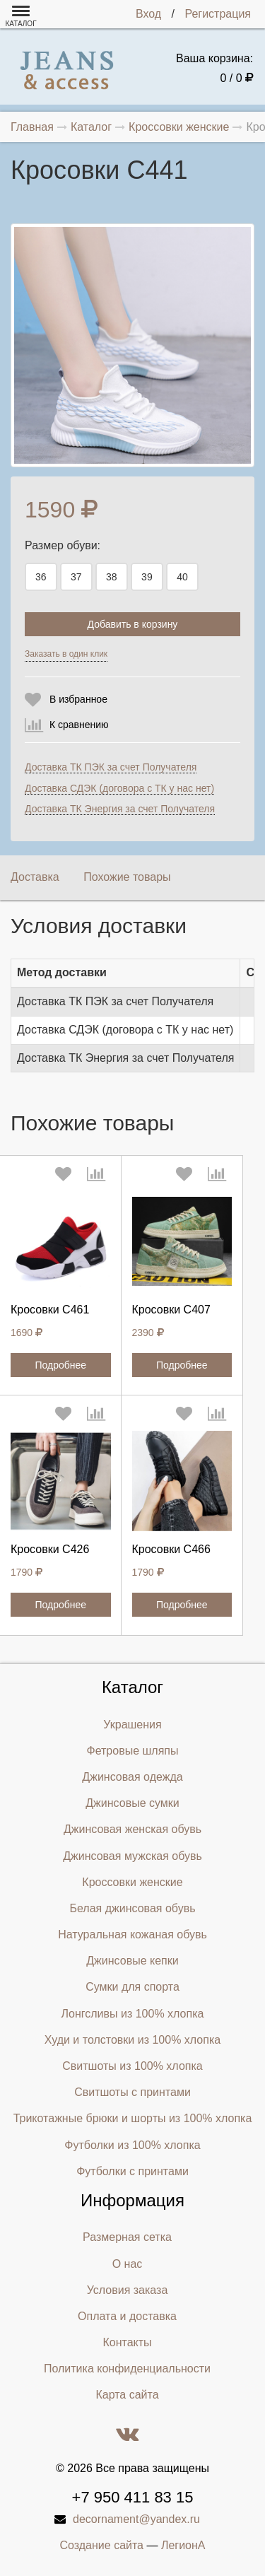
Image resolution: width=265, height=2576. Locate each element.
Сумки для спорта (132, 1987)
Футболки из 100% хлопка (132, 2145)
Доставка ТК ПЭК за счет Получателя (110, 767)
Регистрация (217, 14)
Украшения (132, 1725)
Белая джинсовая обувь (133, 1908)
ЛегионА (183, 2545)
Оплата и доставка (127, 2316)
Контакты (126, 2342)
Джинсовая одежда (132, 1777)
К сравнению (79, 724)
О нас (127, 2264)
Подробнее (60, 1365)
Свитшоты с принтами (132, 2092)
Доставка (35, 877)
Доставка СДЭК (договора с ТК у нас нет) (119, 788)
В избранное (78, 699)
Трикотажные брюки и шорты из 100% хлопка (132, 2118)
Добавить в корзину (133, 624)
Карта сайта (126, 2395)
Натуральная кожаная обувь (132, 1934)
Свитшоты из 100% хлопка (132, 2066)
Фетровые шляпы (133, 1751)
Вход (148, 14)
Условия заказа (127, 2290)
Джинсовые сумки (132, 1803)
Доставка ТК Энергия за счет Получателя (120, 808)
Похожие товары (126, 877)
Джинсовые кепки (132, 1961)
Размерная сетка (127, 2237)
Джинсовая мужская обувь (132, 1856)
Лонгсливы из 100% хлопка (132, 2014)
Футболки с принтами (132, 2171)
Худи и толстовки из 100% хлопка (132, 2040)
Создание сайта (102, 2545)
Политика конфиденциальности (127, 2369)
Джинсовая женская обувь (132, 1829)
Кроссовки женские (132, 1882)
